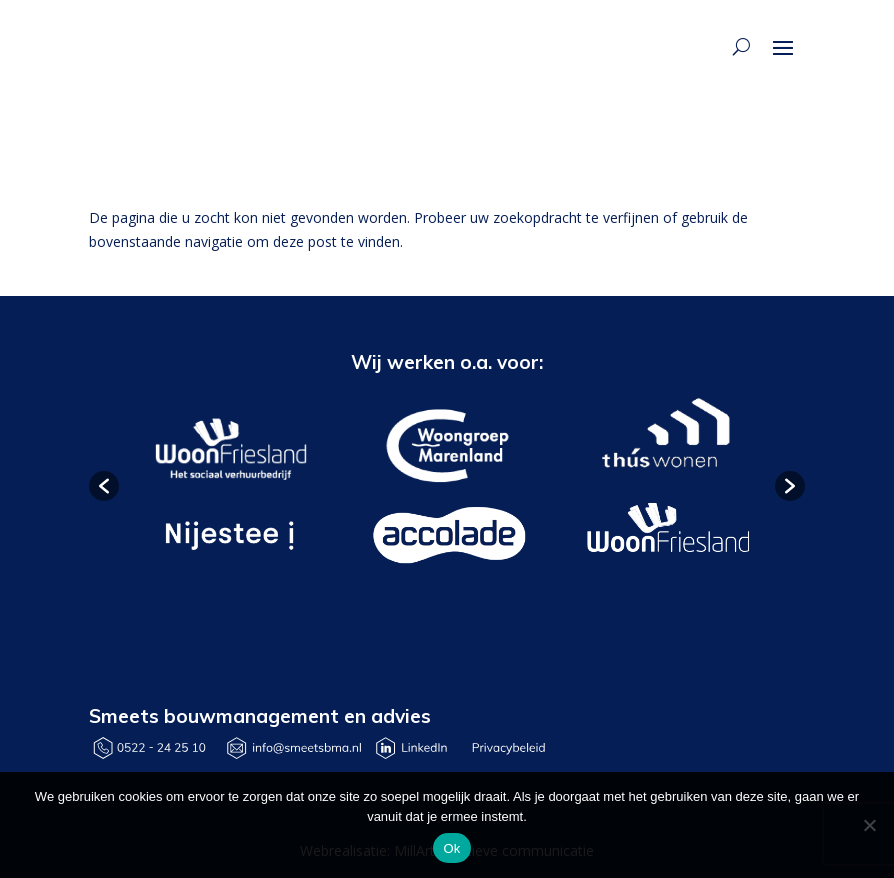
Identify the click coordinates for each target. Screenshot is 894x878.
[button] (104, 486)
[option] (228, 486)
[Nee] (869, 825)
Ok (451, 848)
